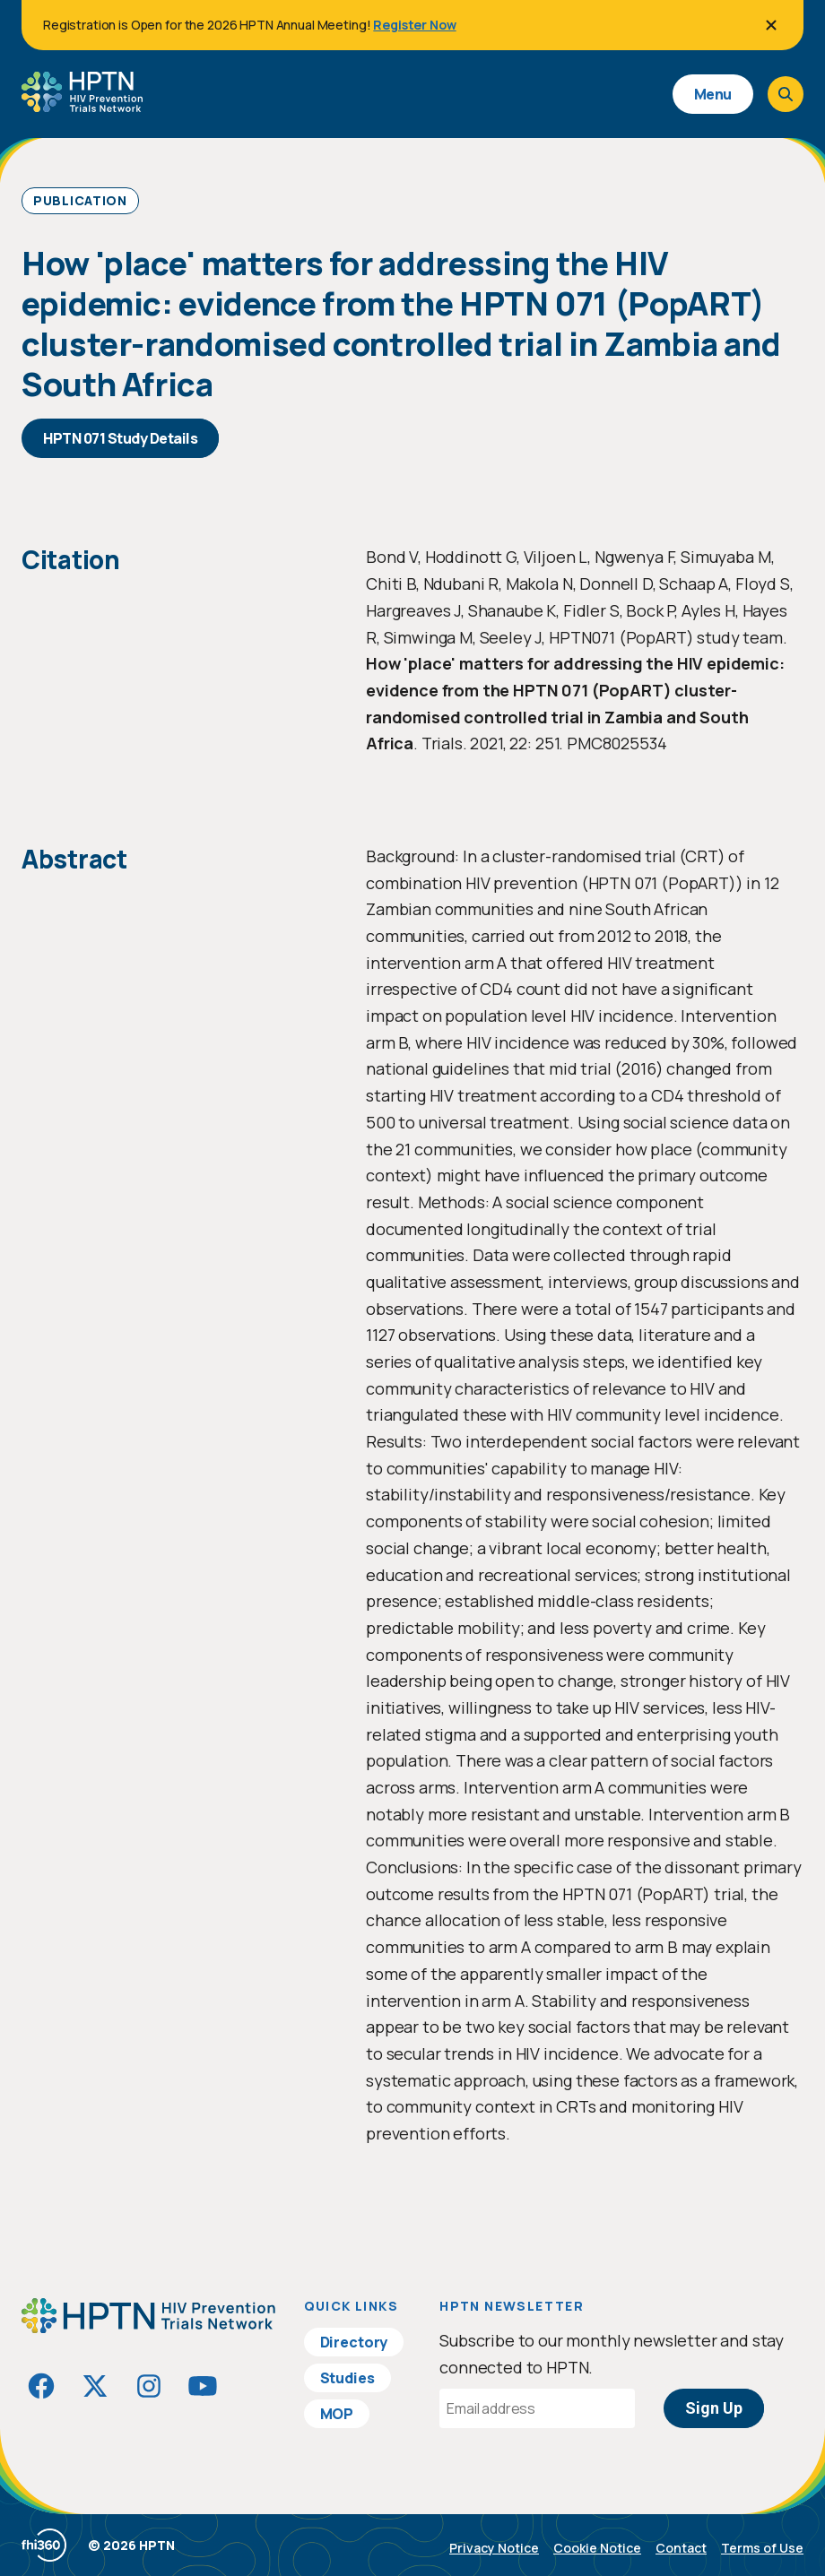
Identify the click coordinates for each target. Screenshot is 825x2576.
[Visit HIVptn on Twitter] (95, 2386)
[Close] (771, 25)
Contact (681, 2547)
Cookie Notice (597, 2547)
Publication (80, 200)
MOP (337, 2414)
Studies (347, 2378)
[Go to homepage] (82, 106)
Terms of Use (762, 2547)
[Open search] (785, 94)
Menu (713, 94)
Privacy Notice (494, 2547)
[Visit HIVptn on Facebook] (41, 2386)
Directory (354, 2342)
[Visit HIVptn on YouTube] (202, 2386)
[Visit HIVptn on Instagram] (149, 2386)
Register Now (414, 24)
